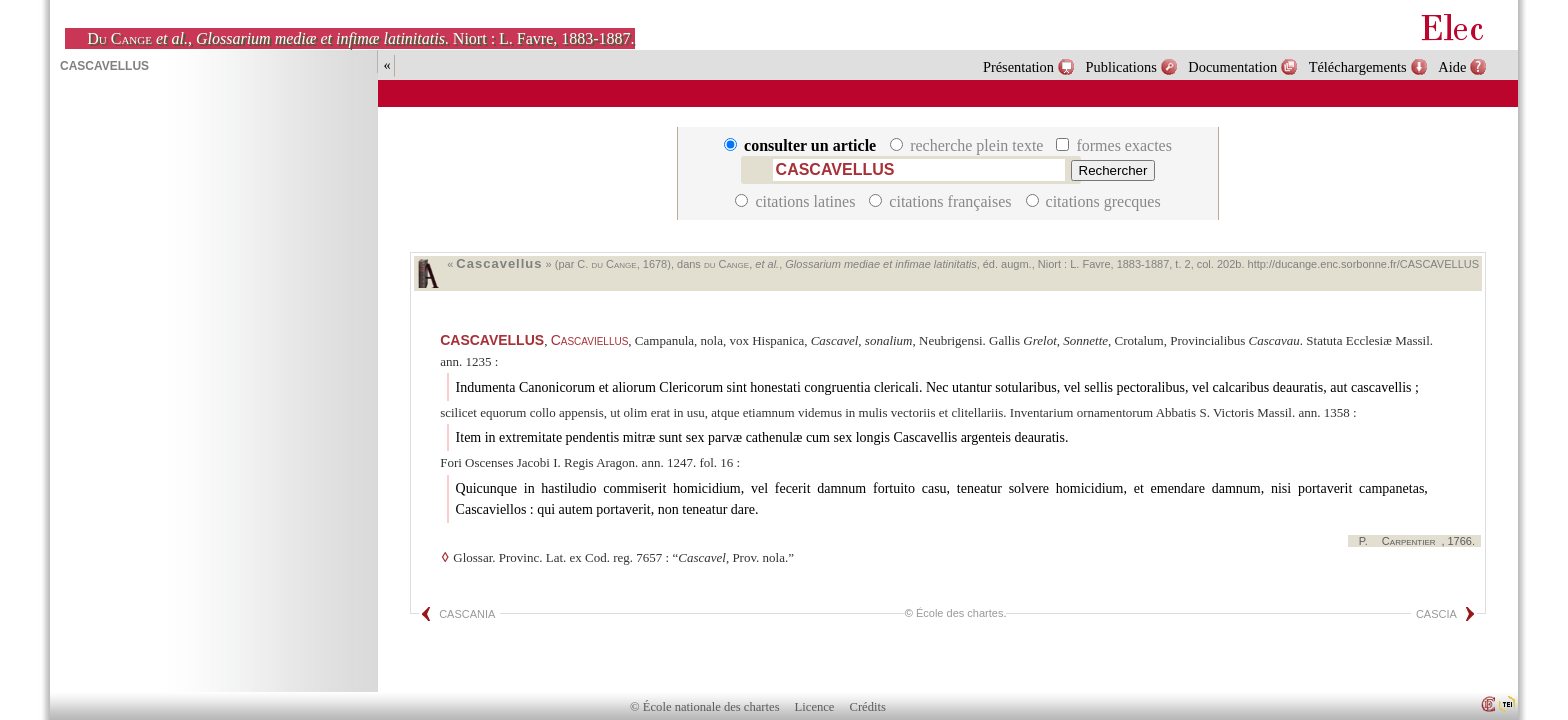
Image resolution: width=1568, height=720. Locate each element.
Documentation (1232, 67)
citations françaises (942, 201)
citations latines (797, 201)
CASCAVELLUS (492, 340)
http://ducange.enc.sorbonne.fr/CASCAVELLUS (1364, 264)
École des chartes (959, 613)
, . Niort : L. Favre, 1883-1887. (360, 38)
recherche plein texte (968, 145)
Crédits (868, 707)
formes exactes (1114, 145)
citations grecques (1093, 201)
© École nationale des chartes (704, 707)
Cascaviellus (590, 340)
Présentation (1018, 67)
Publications (1121, 67)
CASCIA (1436, 614)
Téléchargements (1358, 67)
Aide (1452, 67)
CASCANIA (467, 614)
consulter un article (802, 145)
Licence (815, 707)
